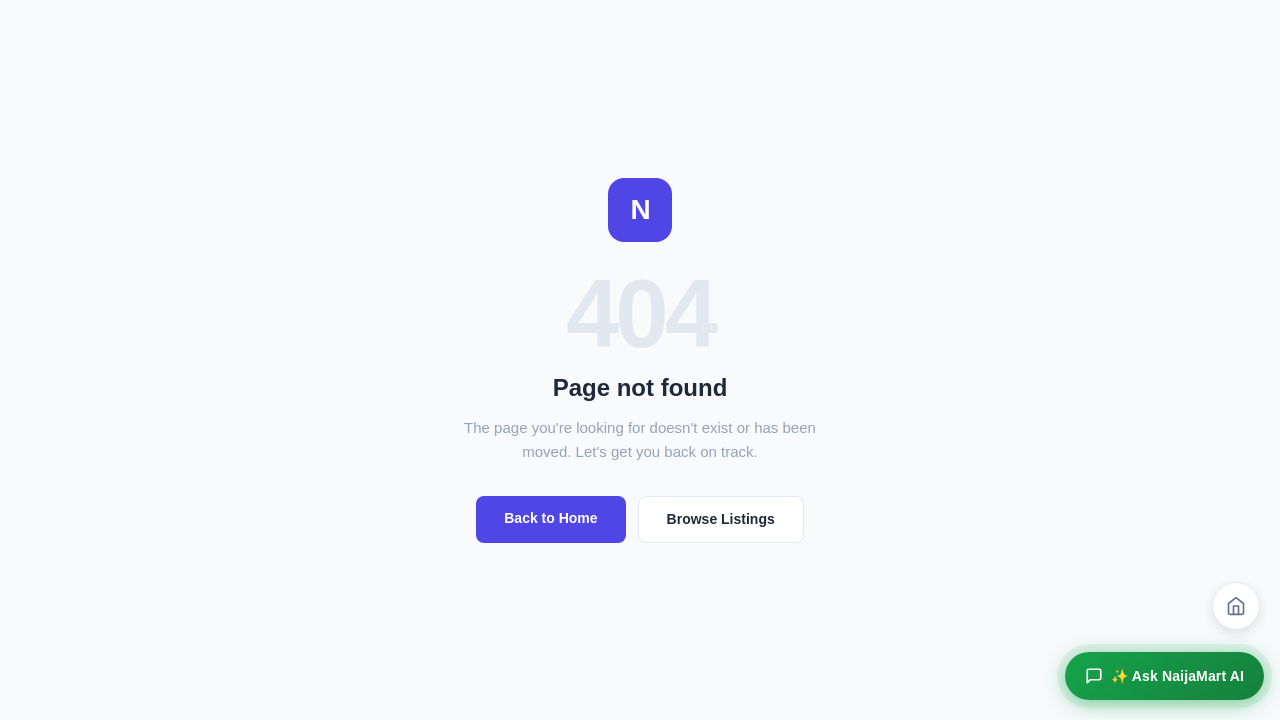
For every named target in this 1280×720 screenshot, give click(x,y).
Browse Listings (721, 519)
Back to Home (550, 518)
